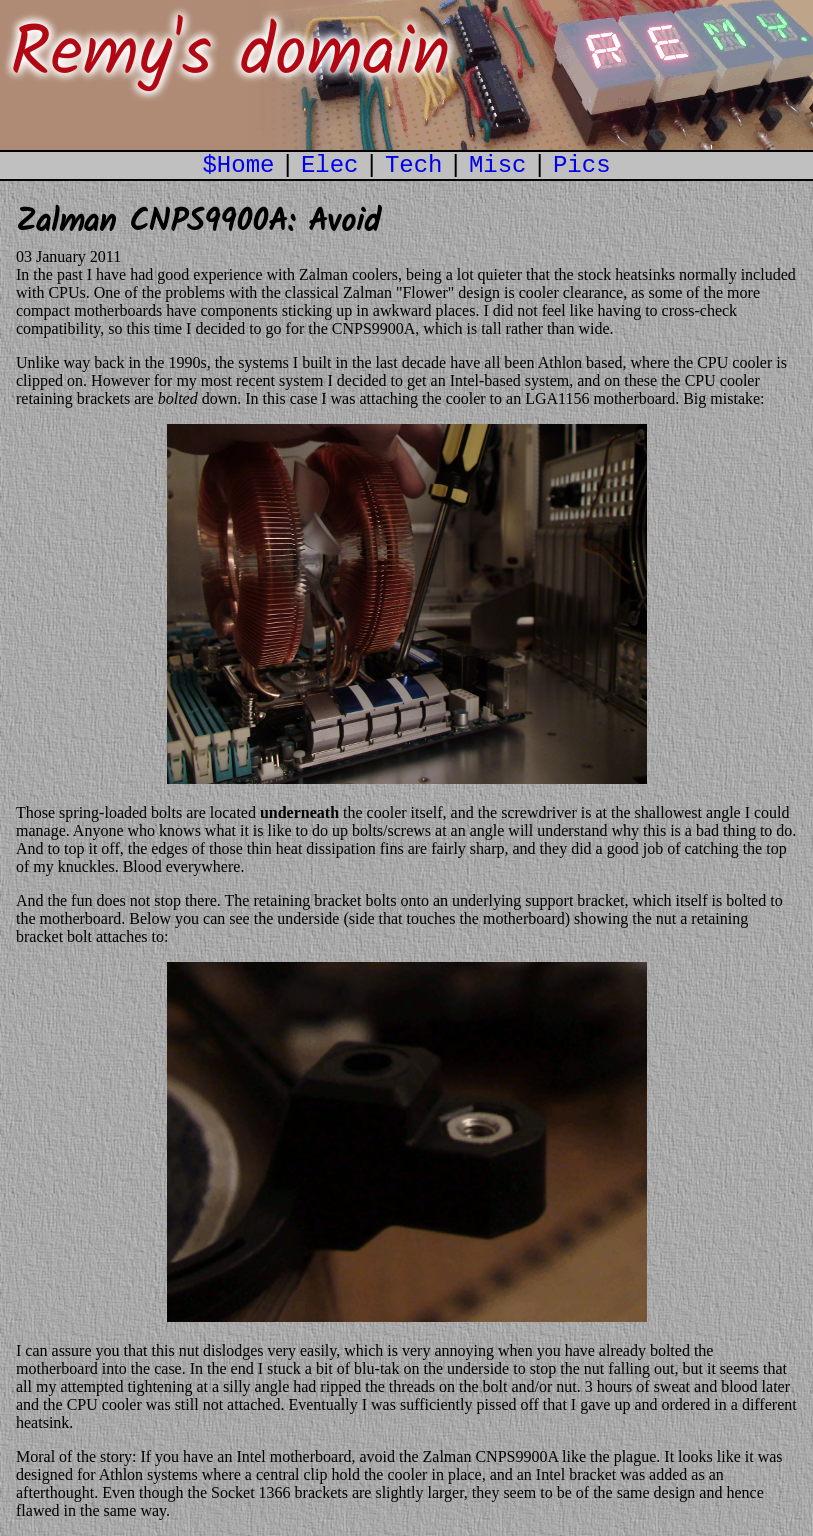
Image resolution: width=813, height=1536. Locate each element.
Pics (582, 165)
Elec (330, 165)
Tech (414, 165)
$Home (238, 165)
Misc (498, 165)
